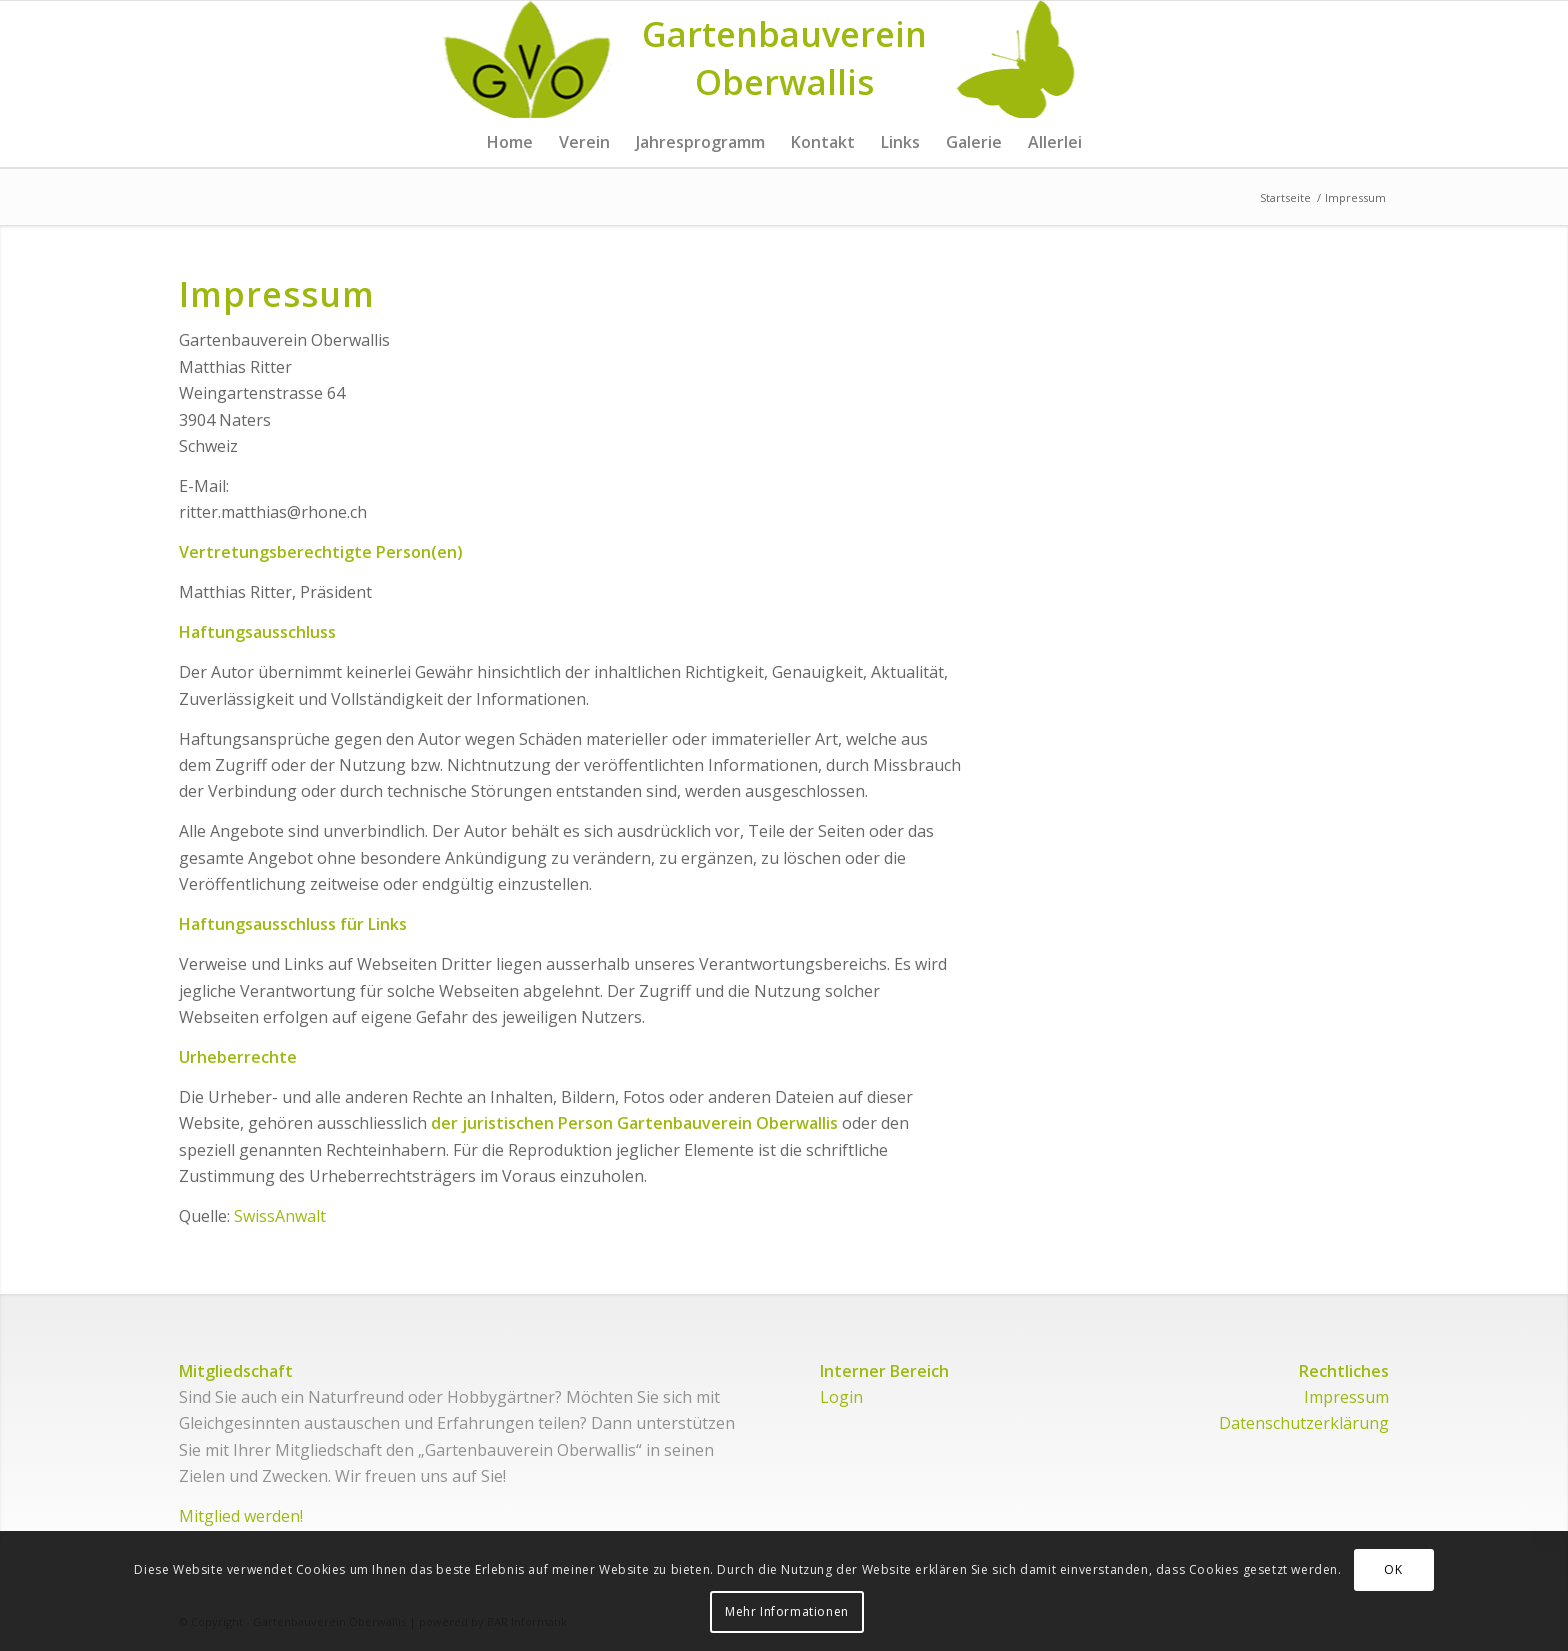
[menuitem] (510, 142)
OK (1393, 1569)
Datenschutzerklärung (1304, 1423)
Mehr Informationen (787, 1611)
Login (841, 1397)
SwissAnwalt (280, 1216)
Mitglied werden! (241, 1516)
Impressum (1346, 1397)
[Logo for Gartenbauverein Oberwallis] (784, 59)
